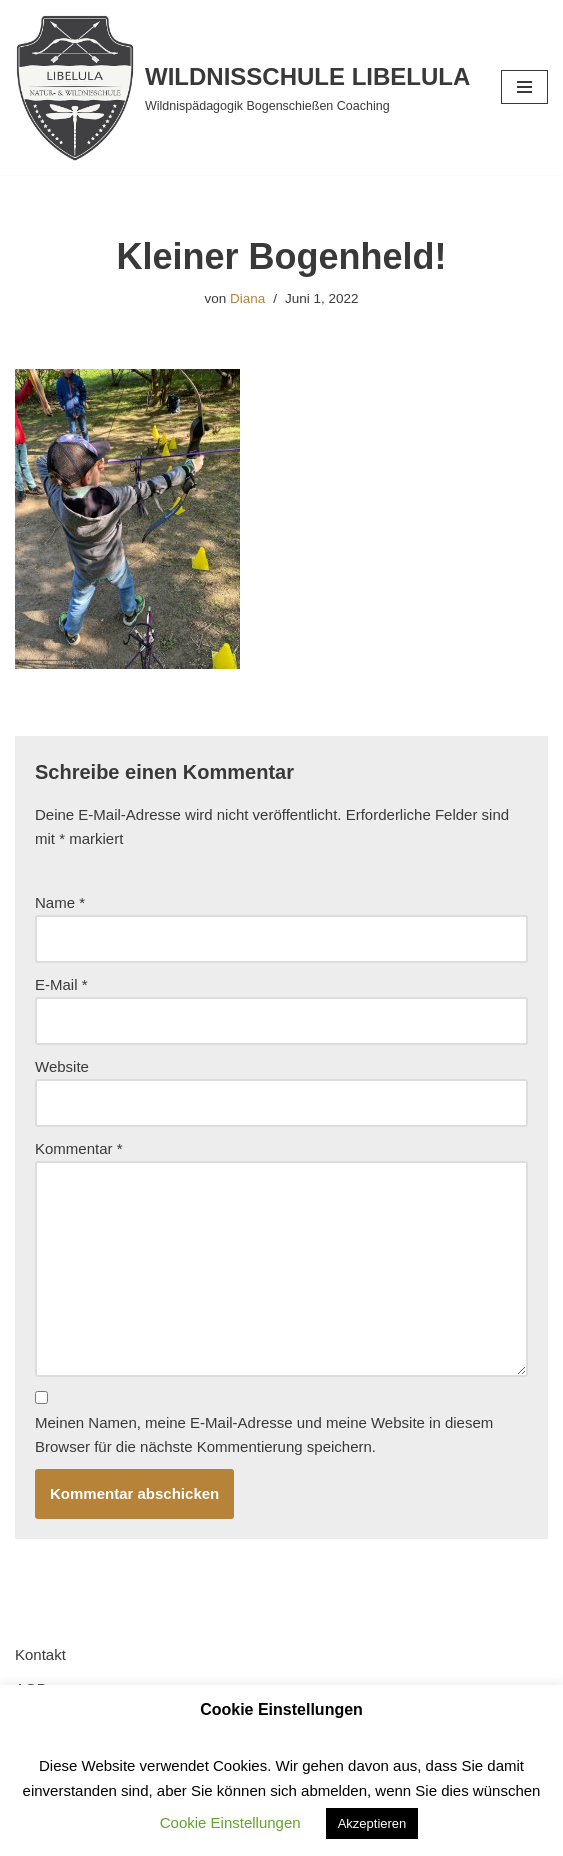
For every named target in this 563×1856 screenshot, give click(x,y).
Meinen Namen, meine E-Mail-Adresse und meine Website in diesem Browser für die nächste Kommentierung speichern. (264, 1434)
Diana (247, 298)
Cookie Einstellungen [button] (230, 1822)
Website (62, 1066)
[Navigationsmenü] (524, 87)
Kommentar (79, 1148)
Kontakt (40, 1654)
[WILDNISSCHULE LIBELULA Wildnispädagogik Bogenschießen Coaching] (242, 87)
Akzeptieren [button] (372, 1823)
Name (60, 902)
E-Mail (61, 984)
